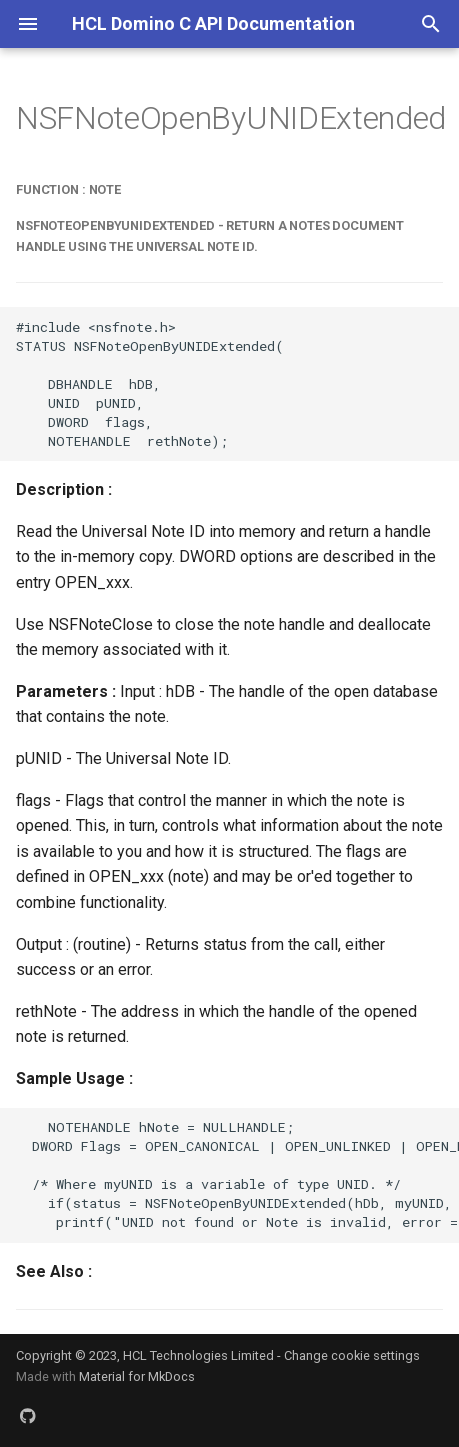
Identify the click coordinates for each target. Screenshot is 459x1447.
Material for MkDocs (137, 1376)
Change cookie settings (352, 1355)
